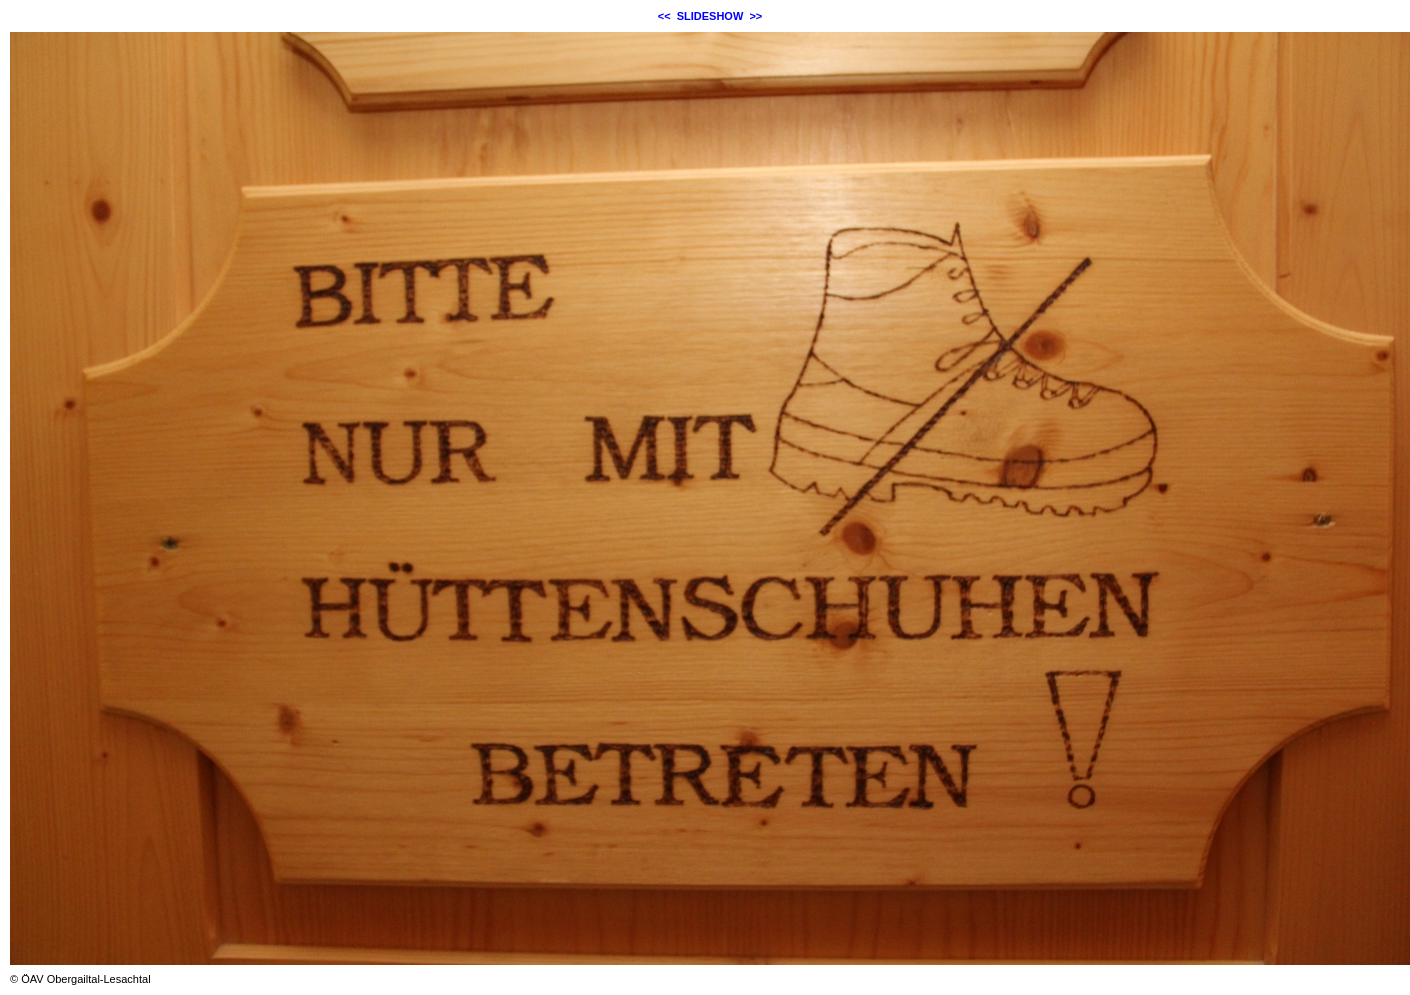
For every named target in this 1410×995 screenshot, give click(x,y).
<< (664, 16)
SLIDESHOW (710, 16)
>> (755, 16)
